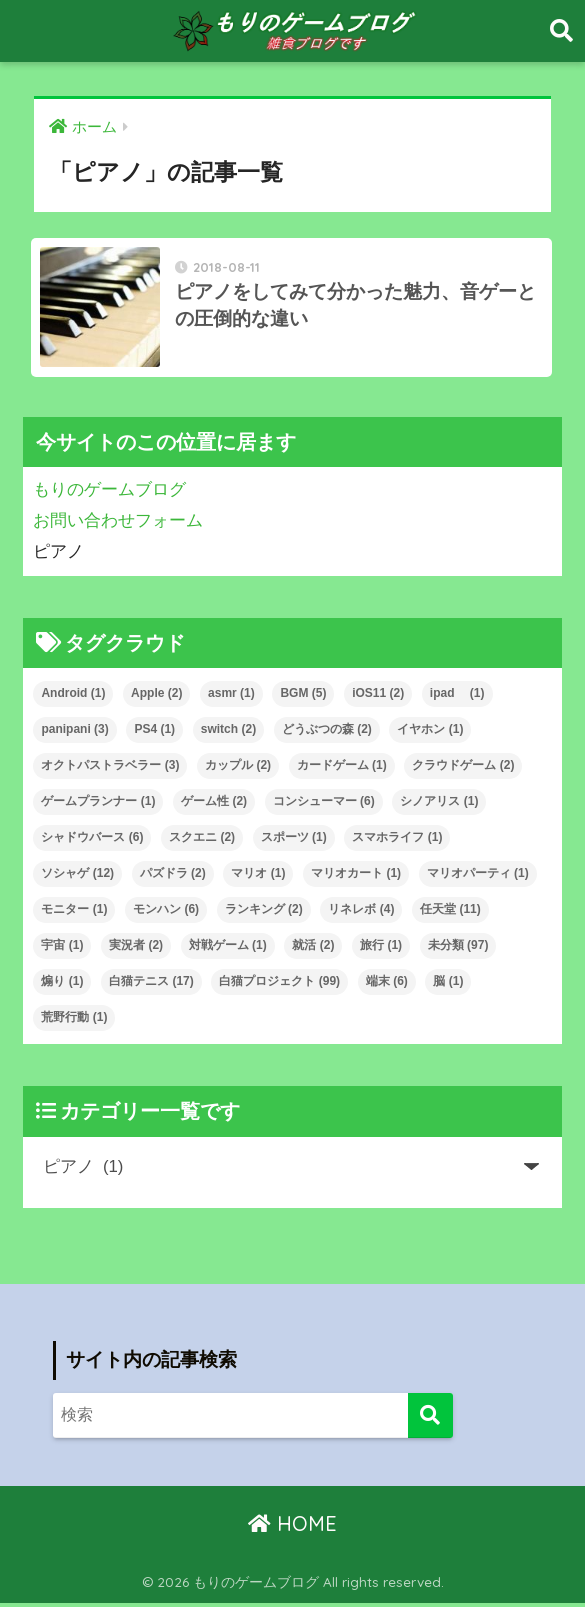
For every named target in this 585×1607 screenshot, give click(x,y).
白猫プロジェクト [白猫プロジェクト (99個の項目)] (279, 984)
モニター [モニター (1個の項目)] (74, 913)
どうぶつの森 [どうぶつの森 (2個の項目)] (327, 733)
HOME (292, 1526)
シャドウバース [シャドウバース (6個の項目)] (92, 841)
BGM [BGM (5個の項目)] (303, 697)
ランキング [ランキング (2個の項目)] (264, 913)
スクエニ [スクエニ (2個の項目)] (202, 841)
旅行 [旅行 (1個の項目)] (381, 949)
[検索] (430, 1418)
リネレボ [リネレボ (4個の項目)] (361, 913)
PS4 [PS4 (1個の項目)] (154, 733)
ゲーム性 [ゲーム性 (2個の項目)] (214, 805)
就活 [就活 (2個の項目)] (313, 949)
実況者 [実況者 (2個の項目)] (136, 949)
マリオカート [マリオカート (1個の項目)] (356, 877)
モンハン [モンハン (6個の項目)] (166, 913)
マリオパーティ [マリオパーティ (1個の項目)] (478, 877)
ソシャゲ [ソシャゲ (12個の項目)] (77, 877)
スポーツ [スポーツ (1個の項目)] (294, 841)
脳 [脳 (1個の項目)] (448, 984)
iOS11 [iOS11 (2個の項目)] (378, 697)
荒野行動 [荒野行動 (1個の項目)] (74, 1020)
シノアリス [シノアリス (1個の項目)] (439, 805)
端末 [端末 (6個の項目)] (387, 984)
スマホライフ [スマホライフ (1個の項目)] (397, 841)
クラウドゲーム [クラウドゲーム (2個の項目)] (463, 769)
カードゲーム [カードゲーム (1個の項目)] (342, 769)
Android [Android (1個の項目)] (73, 697)
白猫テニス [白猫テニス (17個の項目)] (151, 984)
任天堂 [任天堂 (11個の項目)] (450, 913)
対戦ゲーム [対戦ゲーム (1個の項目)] (228, 949)
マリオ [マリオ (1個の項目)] (258, 877)
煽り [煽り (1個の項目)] (62, 984)
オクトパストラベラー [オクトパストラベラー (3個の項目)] (110, 769)
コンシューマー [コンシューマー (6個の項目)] (324, 805)
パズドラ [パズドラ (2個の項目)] (173, 877)
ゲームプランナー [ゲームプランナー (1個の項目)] (98, 805)
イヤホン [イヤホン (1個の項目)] (430, 733)
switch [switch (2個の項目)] (228, 733)
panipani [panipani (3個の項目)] (74, 733)
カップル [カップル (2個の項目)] (238, 769)
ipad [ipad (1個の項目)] (457, 697)
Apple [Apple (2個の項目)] (156, 697)
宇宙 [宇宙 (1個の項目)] (62, 949)
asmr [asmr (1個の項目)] (231, 697)
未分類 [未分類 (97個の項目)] (458, 949)
